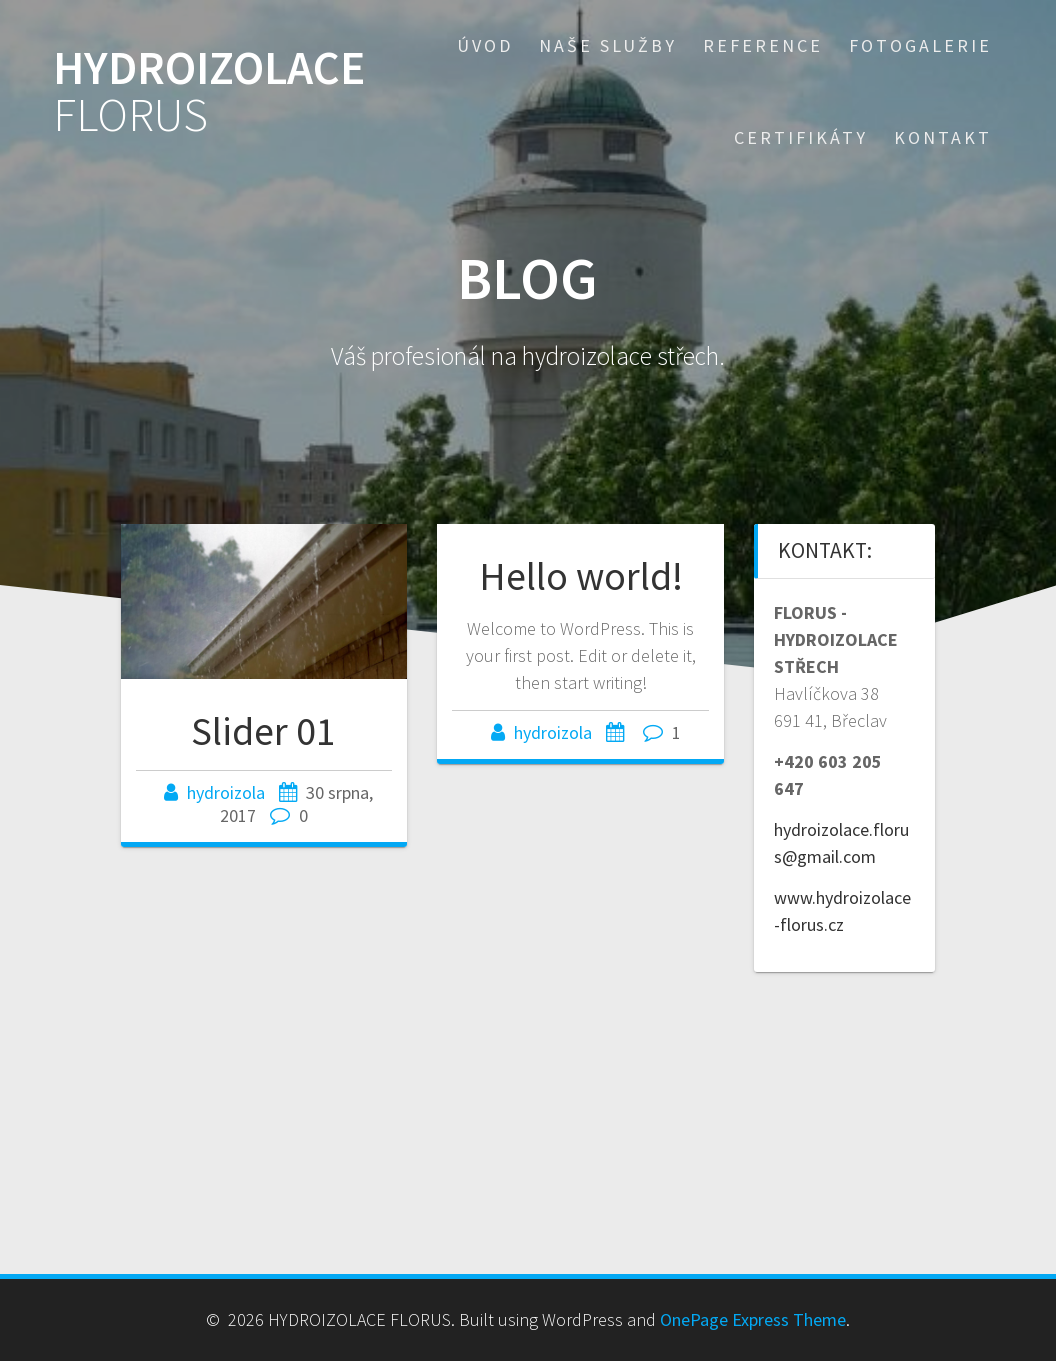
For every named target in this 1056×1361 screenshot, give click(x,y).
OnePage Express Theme (753, 1319)
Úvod (485, 45)
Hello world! (581, 576)
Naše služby (608, 45)
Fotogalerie (920, 45)
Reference (763, 45)
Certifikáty (801, 137)
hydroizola (226, 792)
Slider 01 (263, 731)
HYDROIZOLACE (209, 92)
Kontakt (943, 137)
